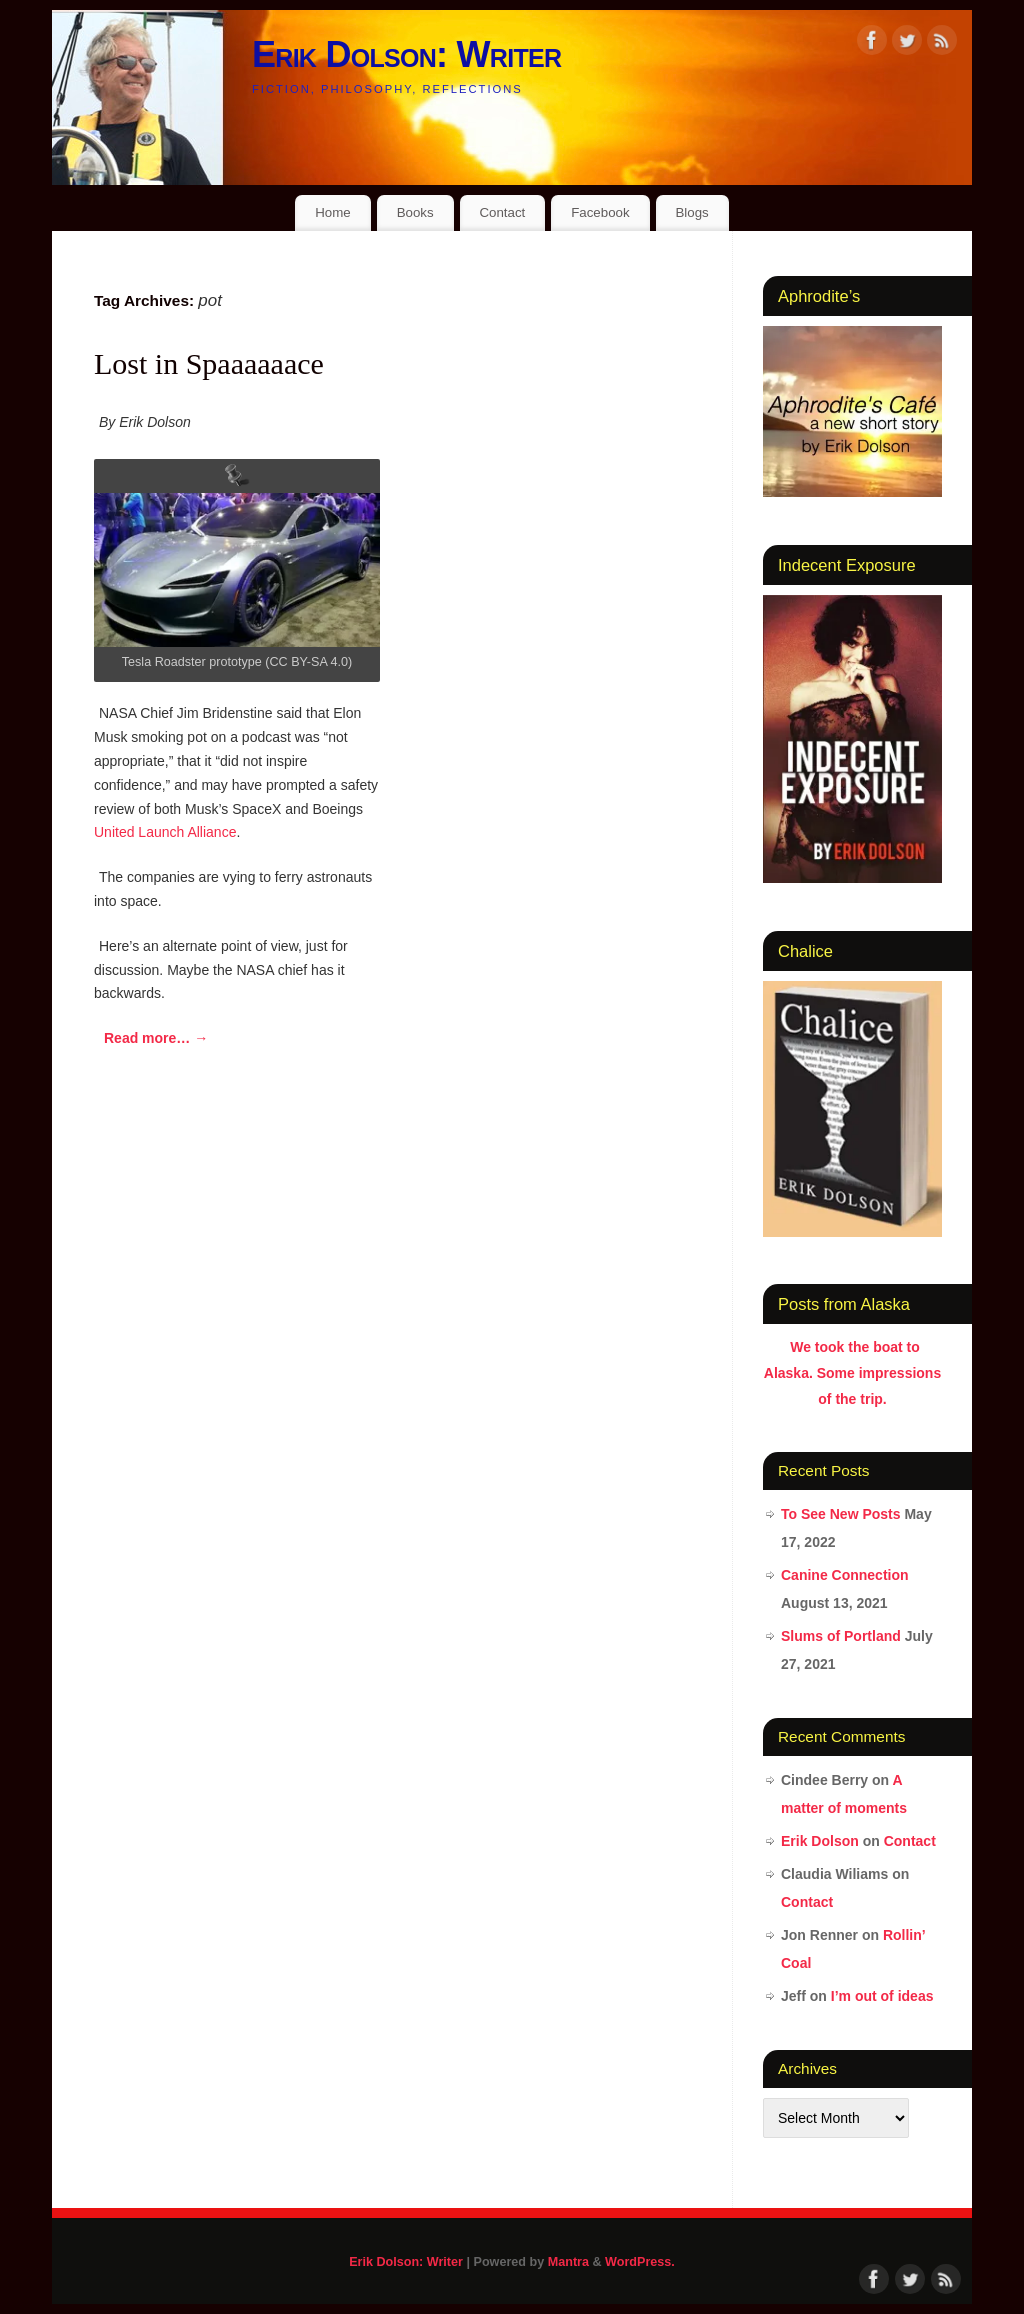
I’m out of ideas (882, 1996)
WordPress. (640, 2262)
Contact (502, 212)
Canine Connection (845, 1575)
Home (332, 212)
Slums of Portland (841, 1636)
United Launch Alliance (165, 832)
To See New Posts (841, 1514)
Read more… (156, 1038)
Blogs (691, 212)
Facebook (600, 212)
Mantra (568, 2262)
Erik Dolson (820, 1841)
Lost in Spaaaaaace (209, 363)
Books (415, 212)
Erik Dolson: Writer (406, 54)
